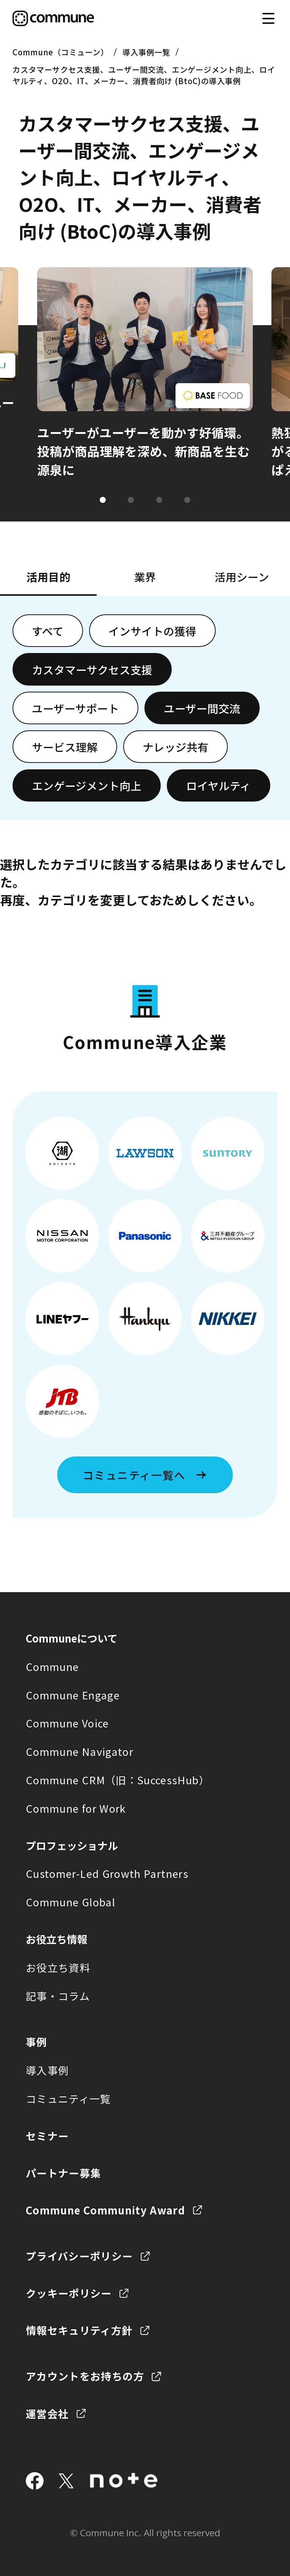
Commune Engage (73, 1694)
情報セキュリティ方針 (79, 2330)
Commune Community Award (105, 2209)
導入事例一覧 (146, 52)
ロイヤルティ (218, 785)
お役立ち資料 (58, 1967)
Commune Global (70, 1901)
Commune (52, 1666)
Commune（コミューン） (60, 52)
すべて (48, 631)
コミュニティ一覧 (68, 2098)
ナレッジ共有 (175, 747)
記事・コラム (58, 1995)
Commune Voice (67, 1722)
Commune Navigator (79, 1751)
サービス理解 (65, 747)
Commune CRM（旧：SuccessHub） (118, 1779)
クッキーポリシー (69, 2292)
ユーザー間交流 (202, 708)
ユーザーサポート (75, 708)
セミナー (47, 2135)
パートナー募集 (63, 2172)
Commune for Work (76, 1808)
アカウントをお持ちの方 (85, 2375)
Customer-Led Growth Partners (107, 1873)
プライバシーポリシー (79, 2255)
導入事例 (47, 2070)
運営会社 (47, 2413)
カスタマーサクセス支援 (92, 669)
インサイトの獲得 (152, 631)
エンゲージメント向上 (86, 785)
